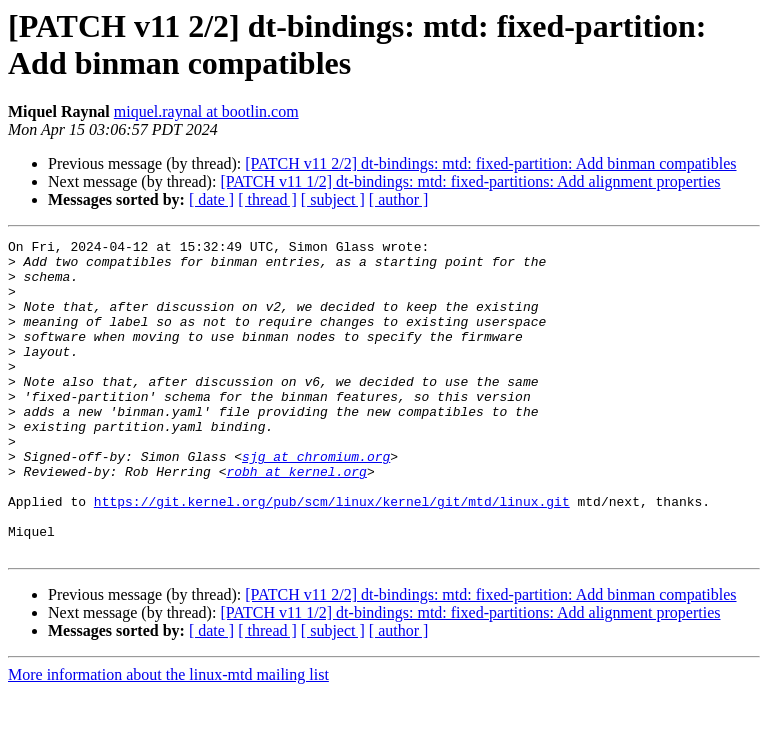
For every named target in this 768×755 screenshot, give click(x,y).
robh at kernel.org (296, 519)
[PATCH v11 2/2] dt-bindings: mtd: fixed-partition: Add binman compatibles (490, 163)
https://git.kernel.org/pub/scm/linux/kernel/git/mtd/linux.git (332, 555)
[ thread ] (267, 199)
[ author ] (399, 199)
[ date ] (211, 199)
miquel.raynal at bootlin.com (206, 111)
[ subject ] (333, 199)
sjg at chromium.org (316, 501)
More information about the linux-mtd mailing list (168, 737)
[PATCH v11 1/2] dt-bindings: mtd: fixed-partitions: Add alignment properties (470, 181)
